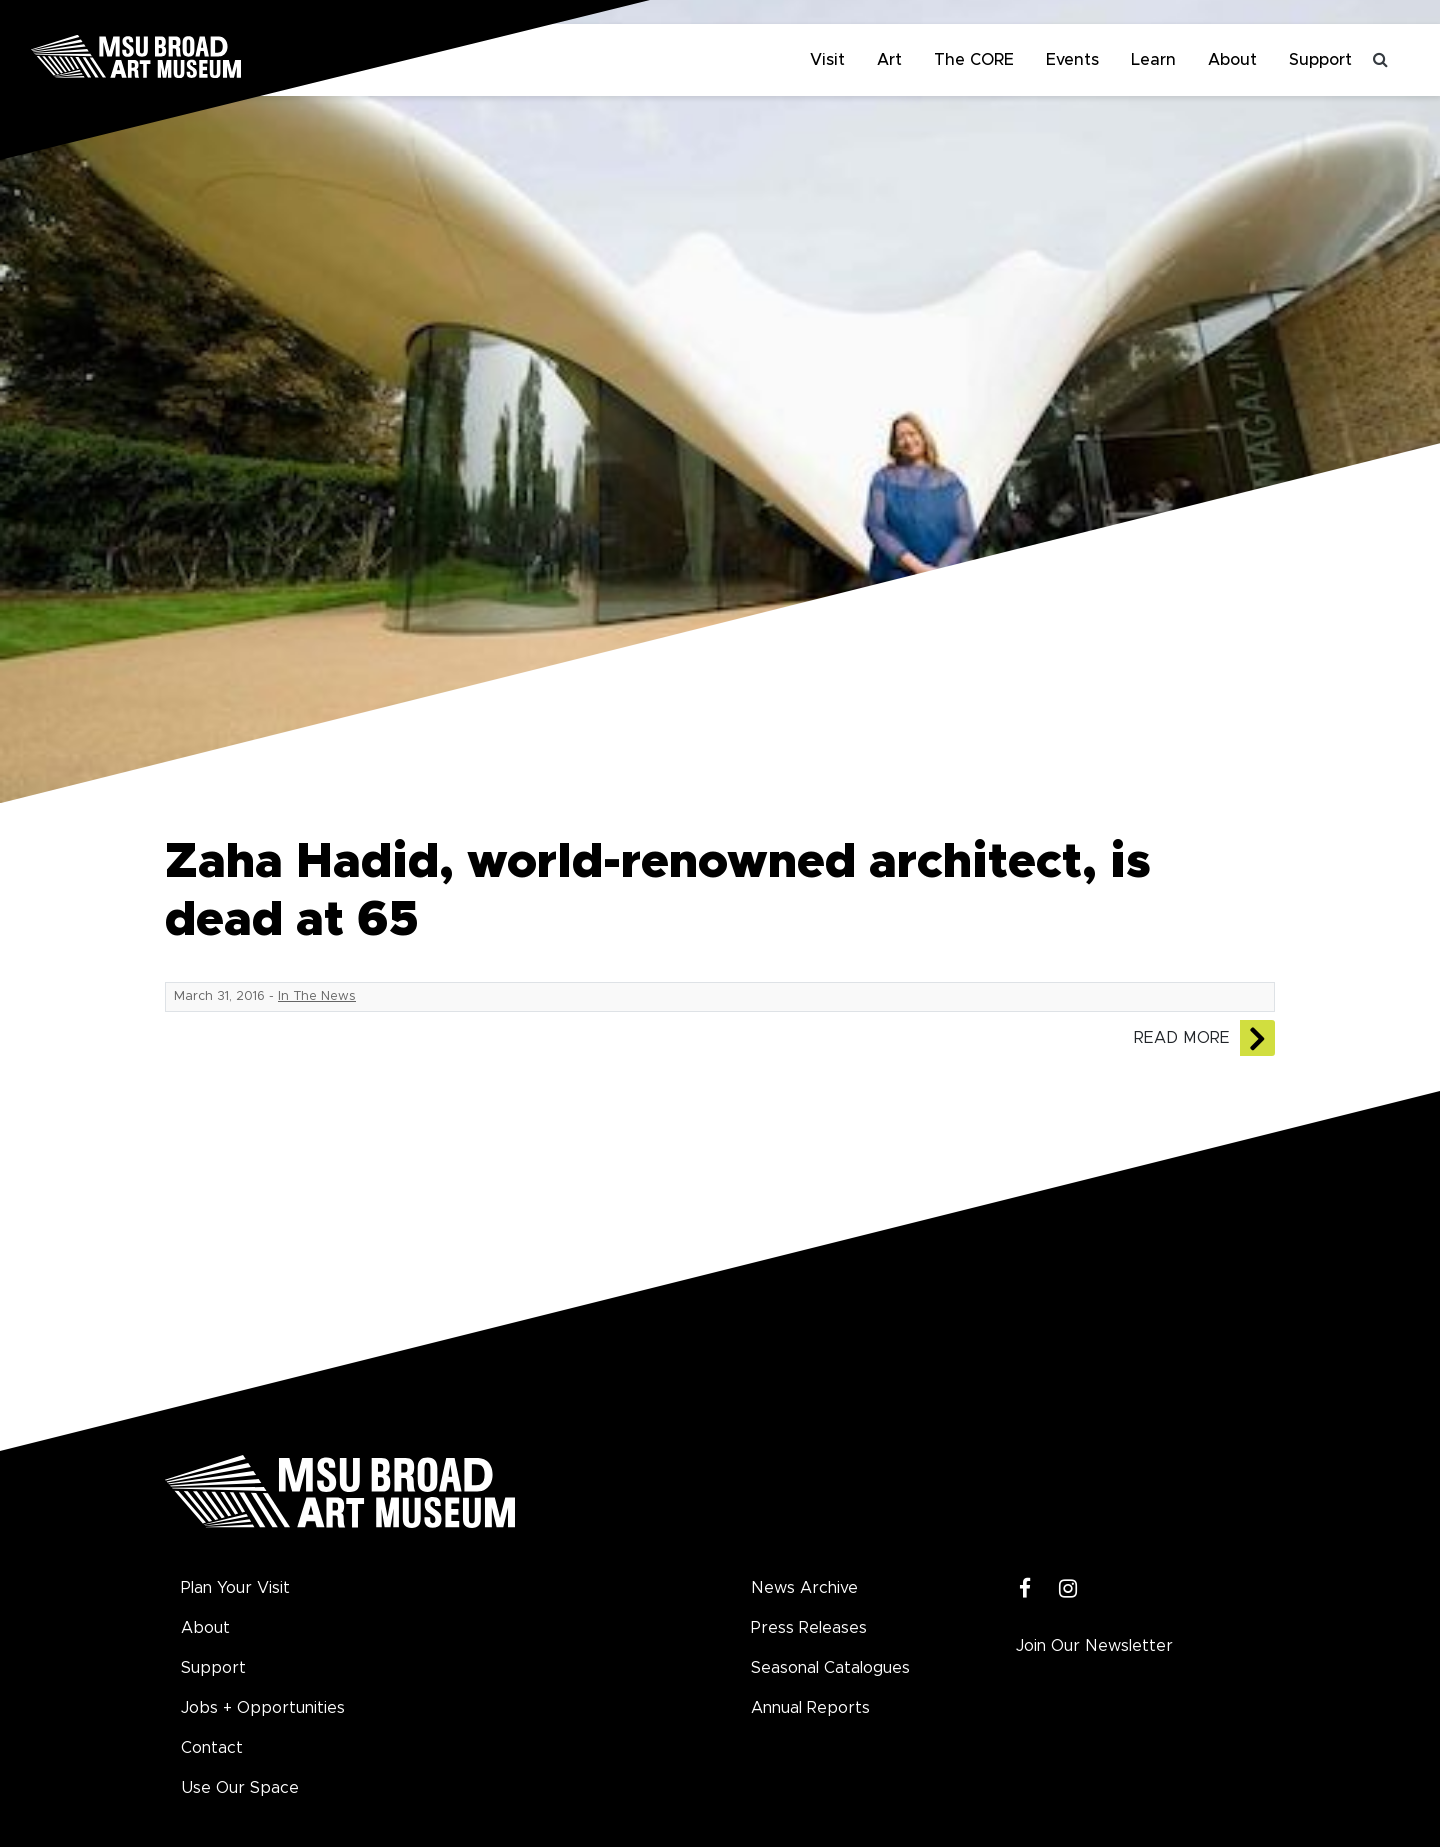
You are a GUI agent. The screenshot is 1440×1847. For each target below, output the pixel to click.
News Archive (804, 1588)
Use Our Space (240, 1788)
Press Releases (809, 1628)
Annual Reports (810, 1708)
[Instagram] (1068, 1589)
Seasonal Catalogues (830, 1668)
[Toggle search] (1380, 60)
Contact (212, 1748)
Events (1072, 60)
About (1232, 60)
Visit (827, 60)
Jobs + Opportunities (263, 1708)
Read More (1182, 1038)
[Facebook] (1025, 1589)
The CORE (974, 60)
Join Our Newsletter (1094, 1646)
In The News (317, 996)
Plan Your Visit (235, 1588)
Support (1320, 60)
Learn (1153, 60)
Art (889, 60)
